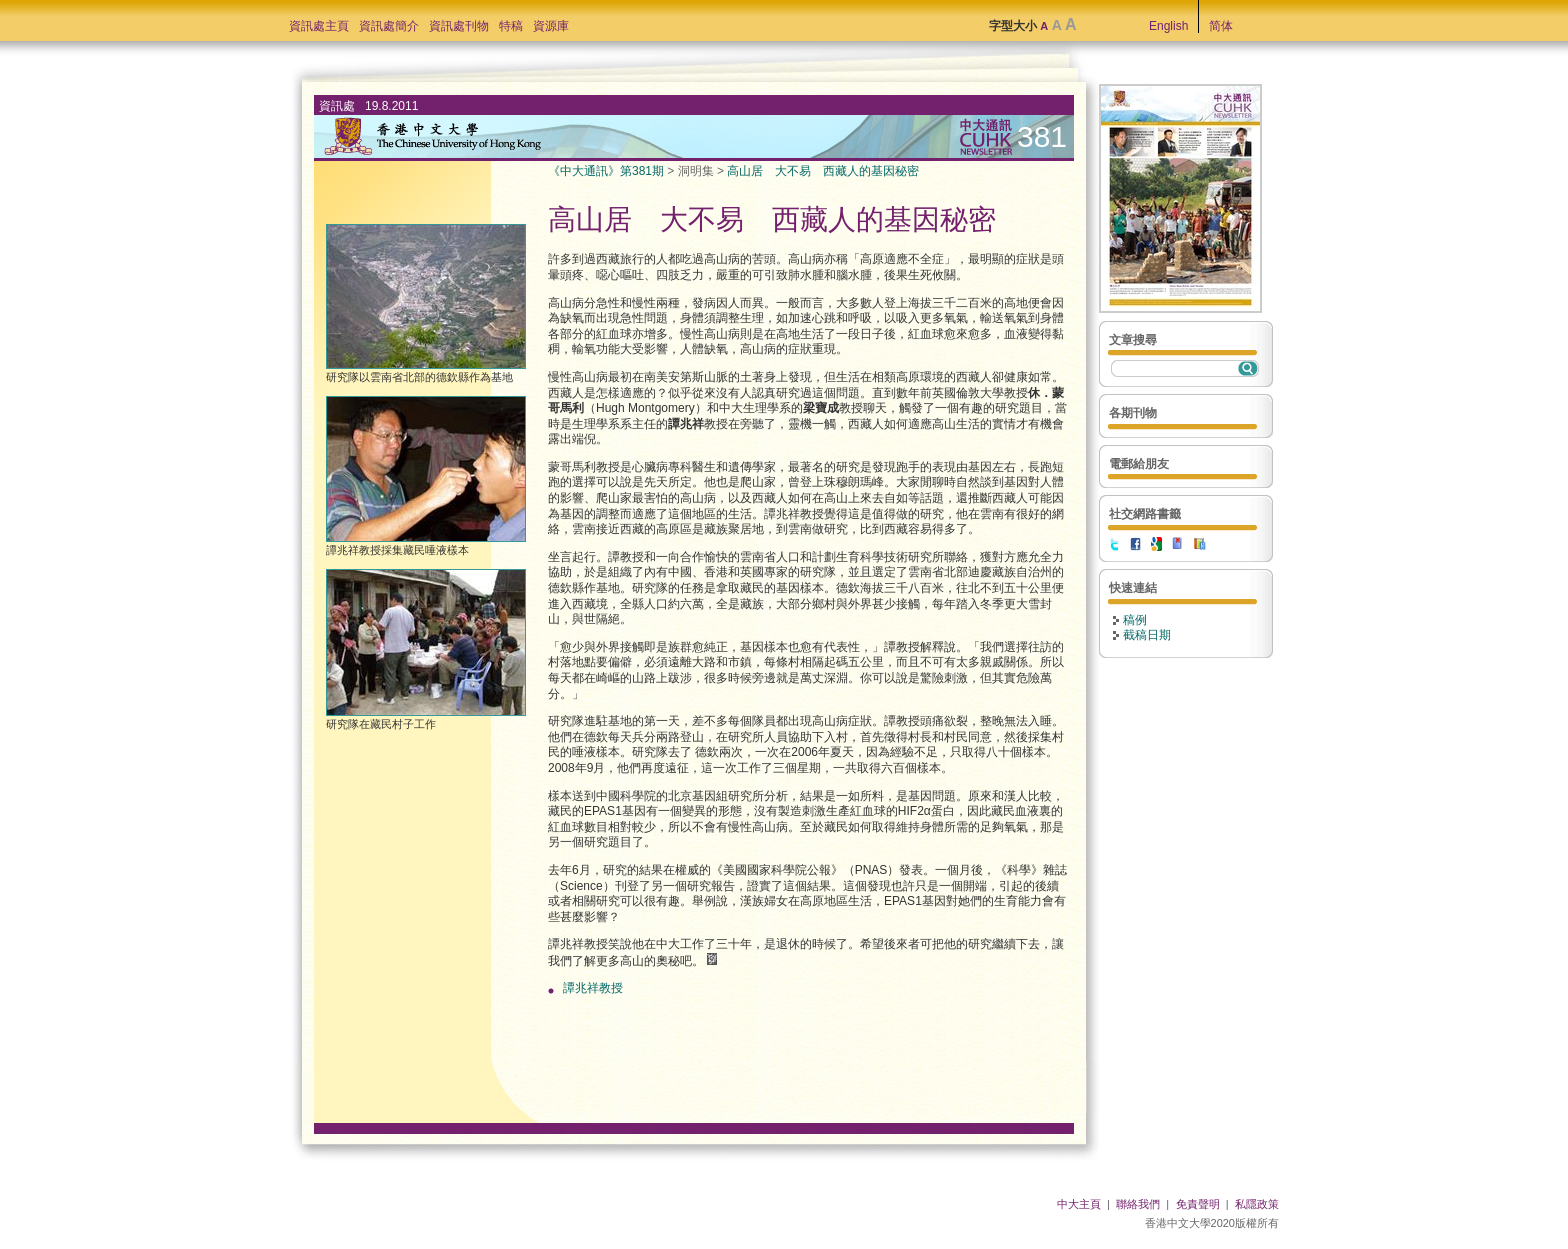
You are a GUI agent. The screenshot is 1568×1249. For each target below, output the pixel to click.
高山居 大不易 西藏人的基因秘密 (823, 171)
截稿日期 (1147, 635)
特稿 (511, 26)
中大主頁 (1079, 1204)
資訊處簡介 (389, 26)
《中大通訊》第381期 (606, 171)
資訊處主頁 (319, 26)
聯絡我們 (1138, 1204)
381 (1042, 136)
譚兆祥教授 (593, 988)
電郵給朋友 (1139, 464)
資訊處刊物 (459, 26)
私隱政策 (1257, 1204)
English (1168, 26)
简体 (1221, 26)
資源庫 (551, 26)
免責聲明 (1198, 1204)
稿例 (1135, 620)
